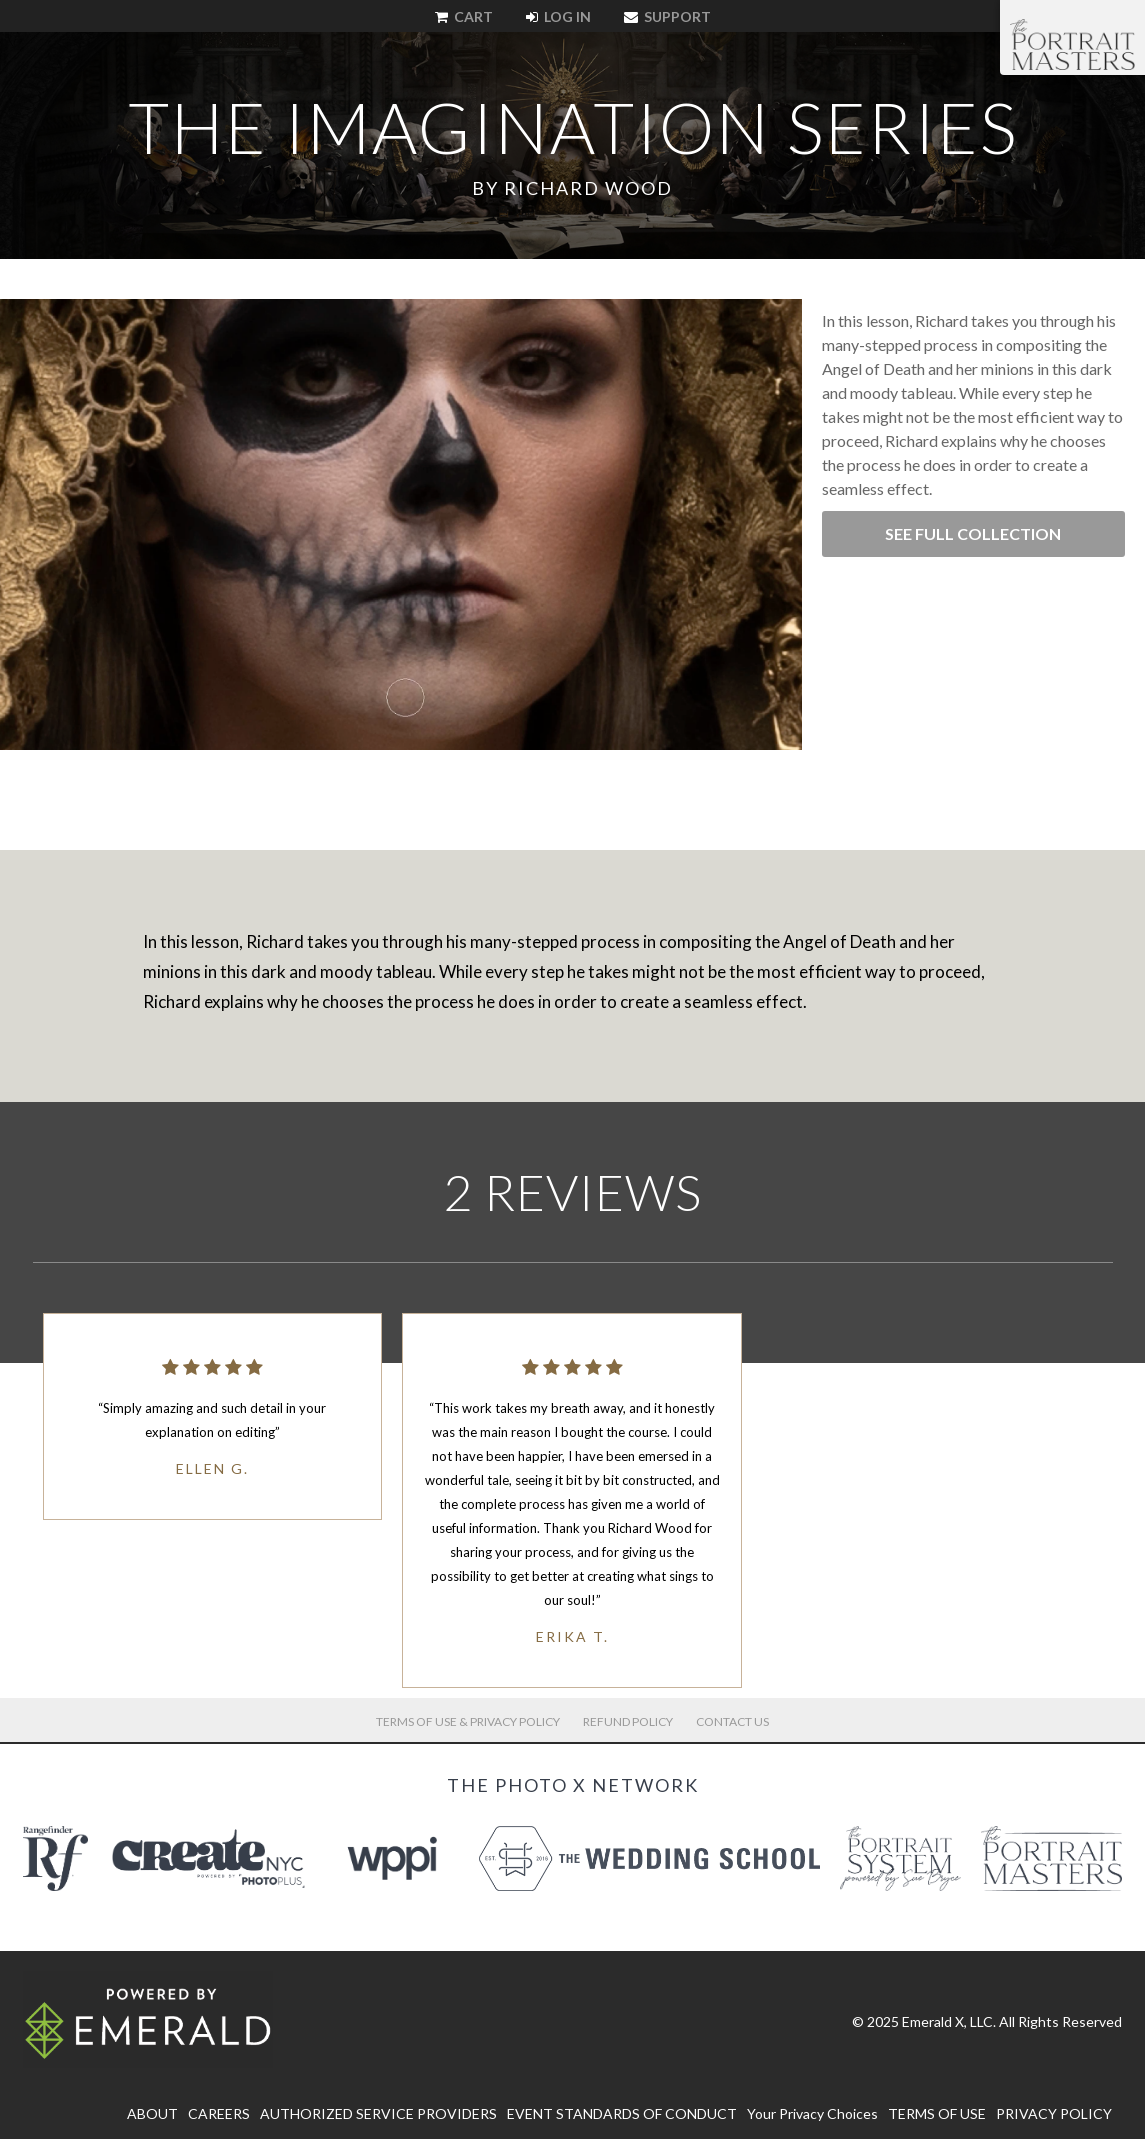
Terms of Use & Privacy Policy (468, 1721)
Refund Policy (628, 1721)
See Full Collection (973, 533)
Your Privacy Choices (812, 2113)
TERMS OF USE (937, 2113)
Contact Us (732, 1721)
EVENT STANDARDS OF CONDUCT (622, 2113)
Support (667, 16)
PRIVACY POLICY (1054, 2113)
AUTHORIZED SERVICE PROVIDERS (378, 2113)
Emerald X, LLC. (949, 2021)
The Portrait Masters (1072, 44)
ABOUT (152, 2113)
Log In (558, 16)
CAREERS (219, 2113)
